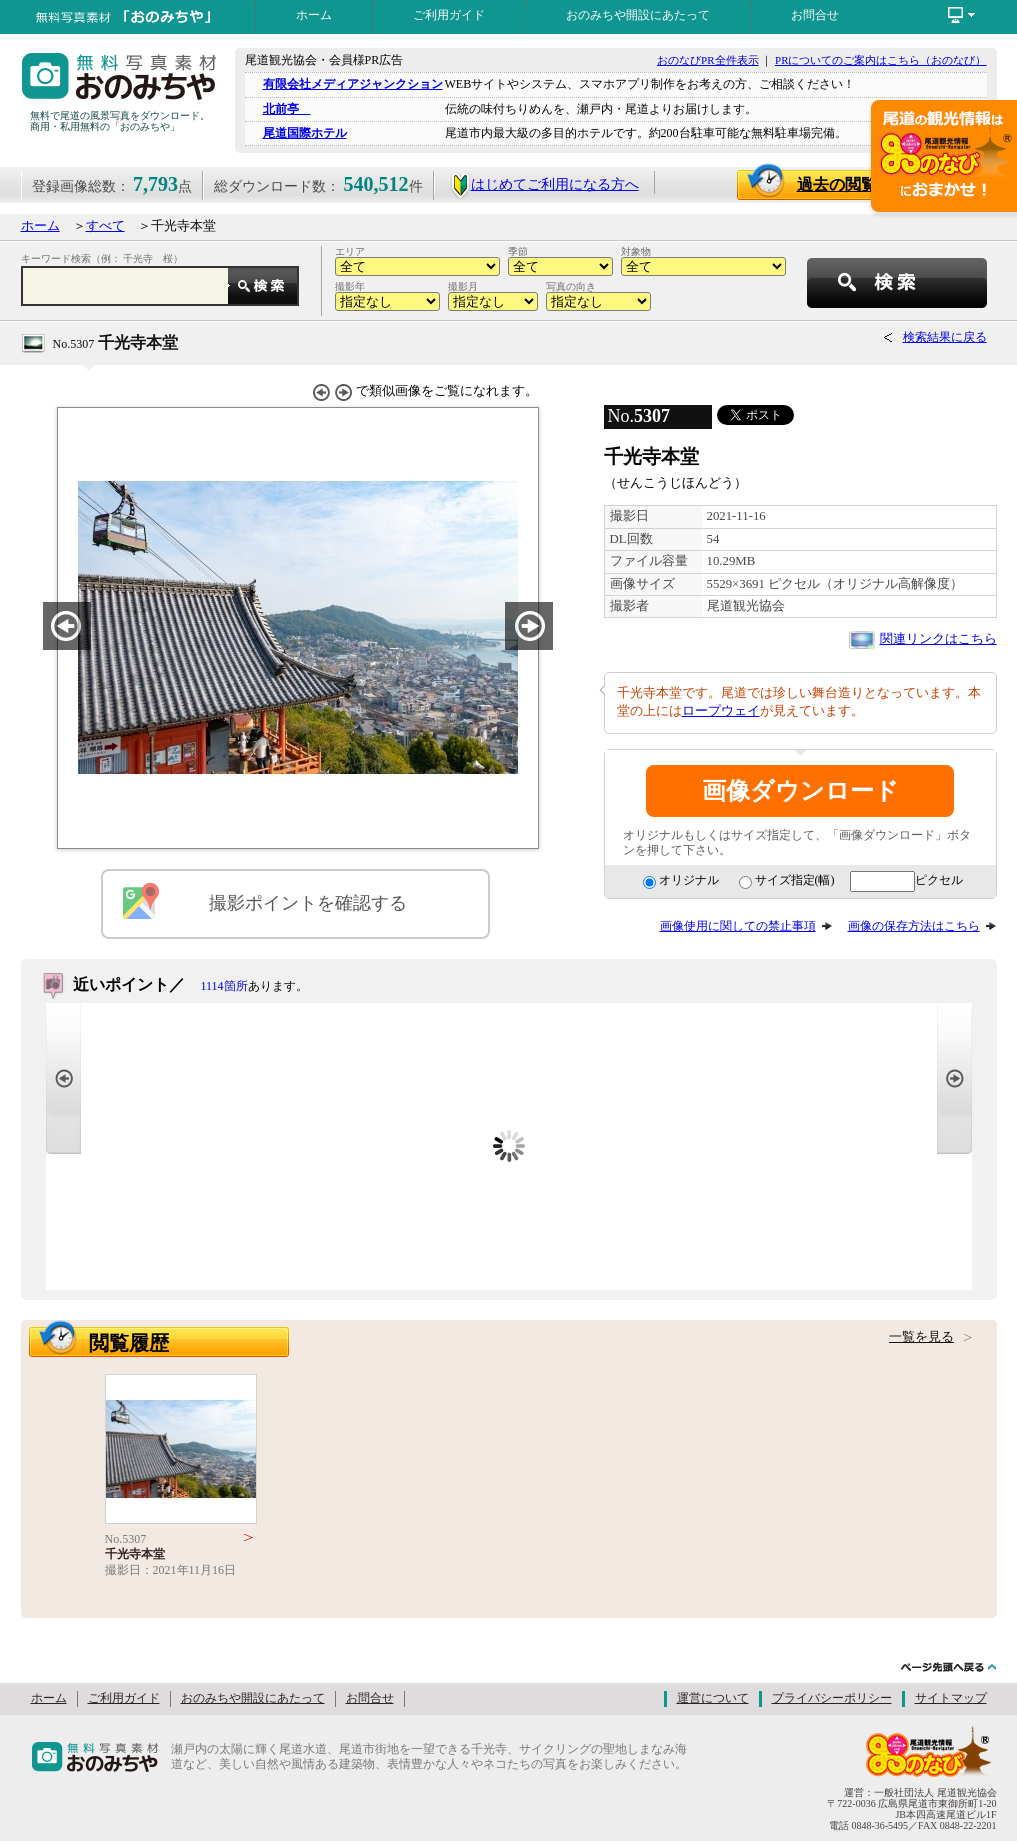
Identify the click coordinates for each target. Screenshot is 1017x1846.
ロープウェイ (721, 711)
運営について (713, 1698)
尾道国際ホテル (305, 133)
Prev (63, 1078)
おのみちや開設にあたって (638, 15)
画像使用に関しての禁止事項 (738, 926)
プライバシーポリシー (832, 1698)
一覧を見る (921, 1337)
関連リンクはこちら (938, 639)
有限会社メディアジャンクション (353, 84)
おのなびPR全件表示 (707, 60)
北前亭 (287, 109)
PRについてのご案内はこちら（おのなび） (880, 60)
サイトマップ (951, 1698)
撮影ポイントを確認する (308, 903)
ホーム (314, 15)
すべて (105, 226)
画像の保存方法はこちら (914, 926)
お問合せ (815, 15)
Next (954, 1078)
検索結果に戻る (945, 337)
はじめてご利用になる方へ (544, 184)
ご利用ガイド (449, 15)
